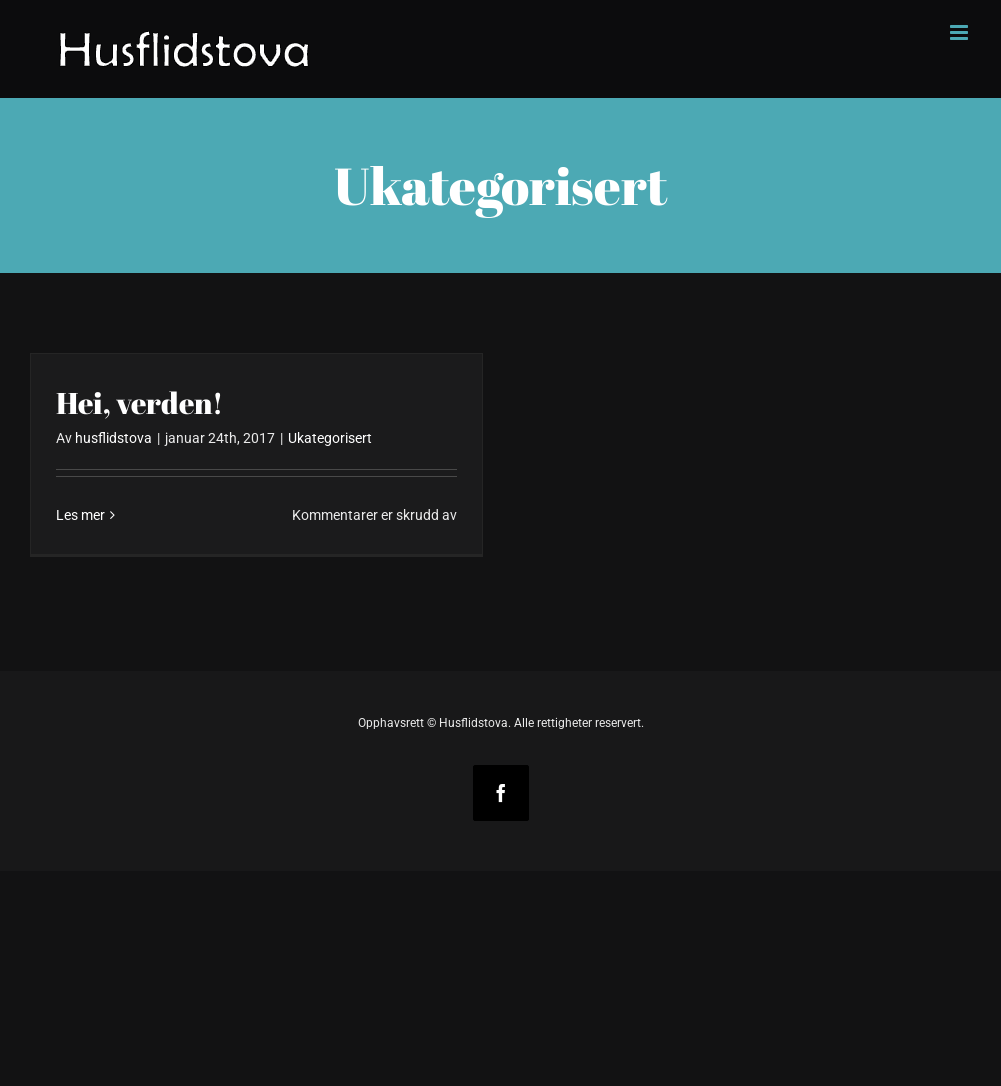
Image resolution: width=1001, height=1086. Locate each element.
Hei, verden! (139, 403)
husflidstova (113, 438)
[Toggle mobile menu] (960, 32)
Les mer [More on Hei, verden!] (80, 515)
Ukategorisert (330, 438)
